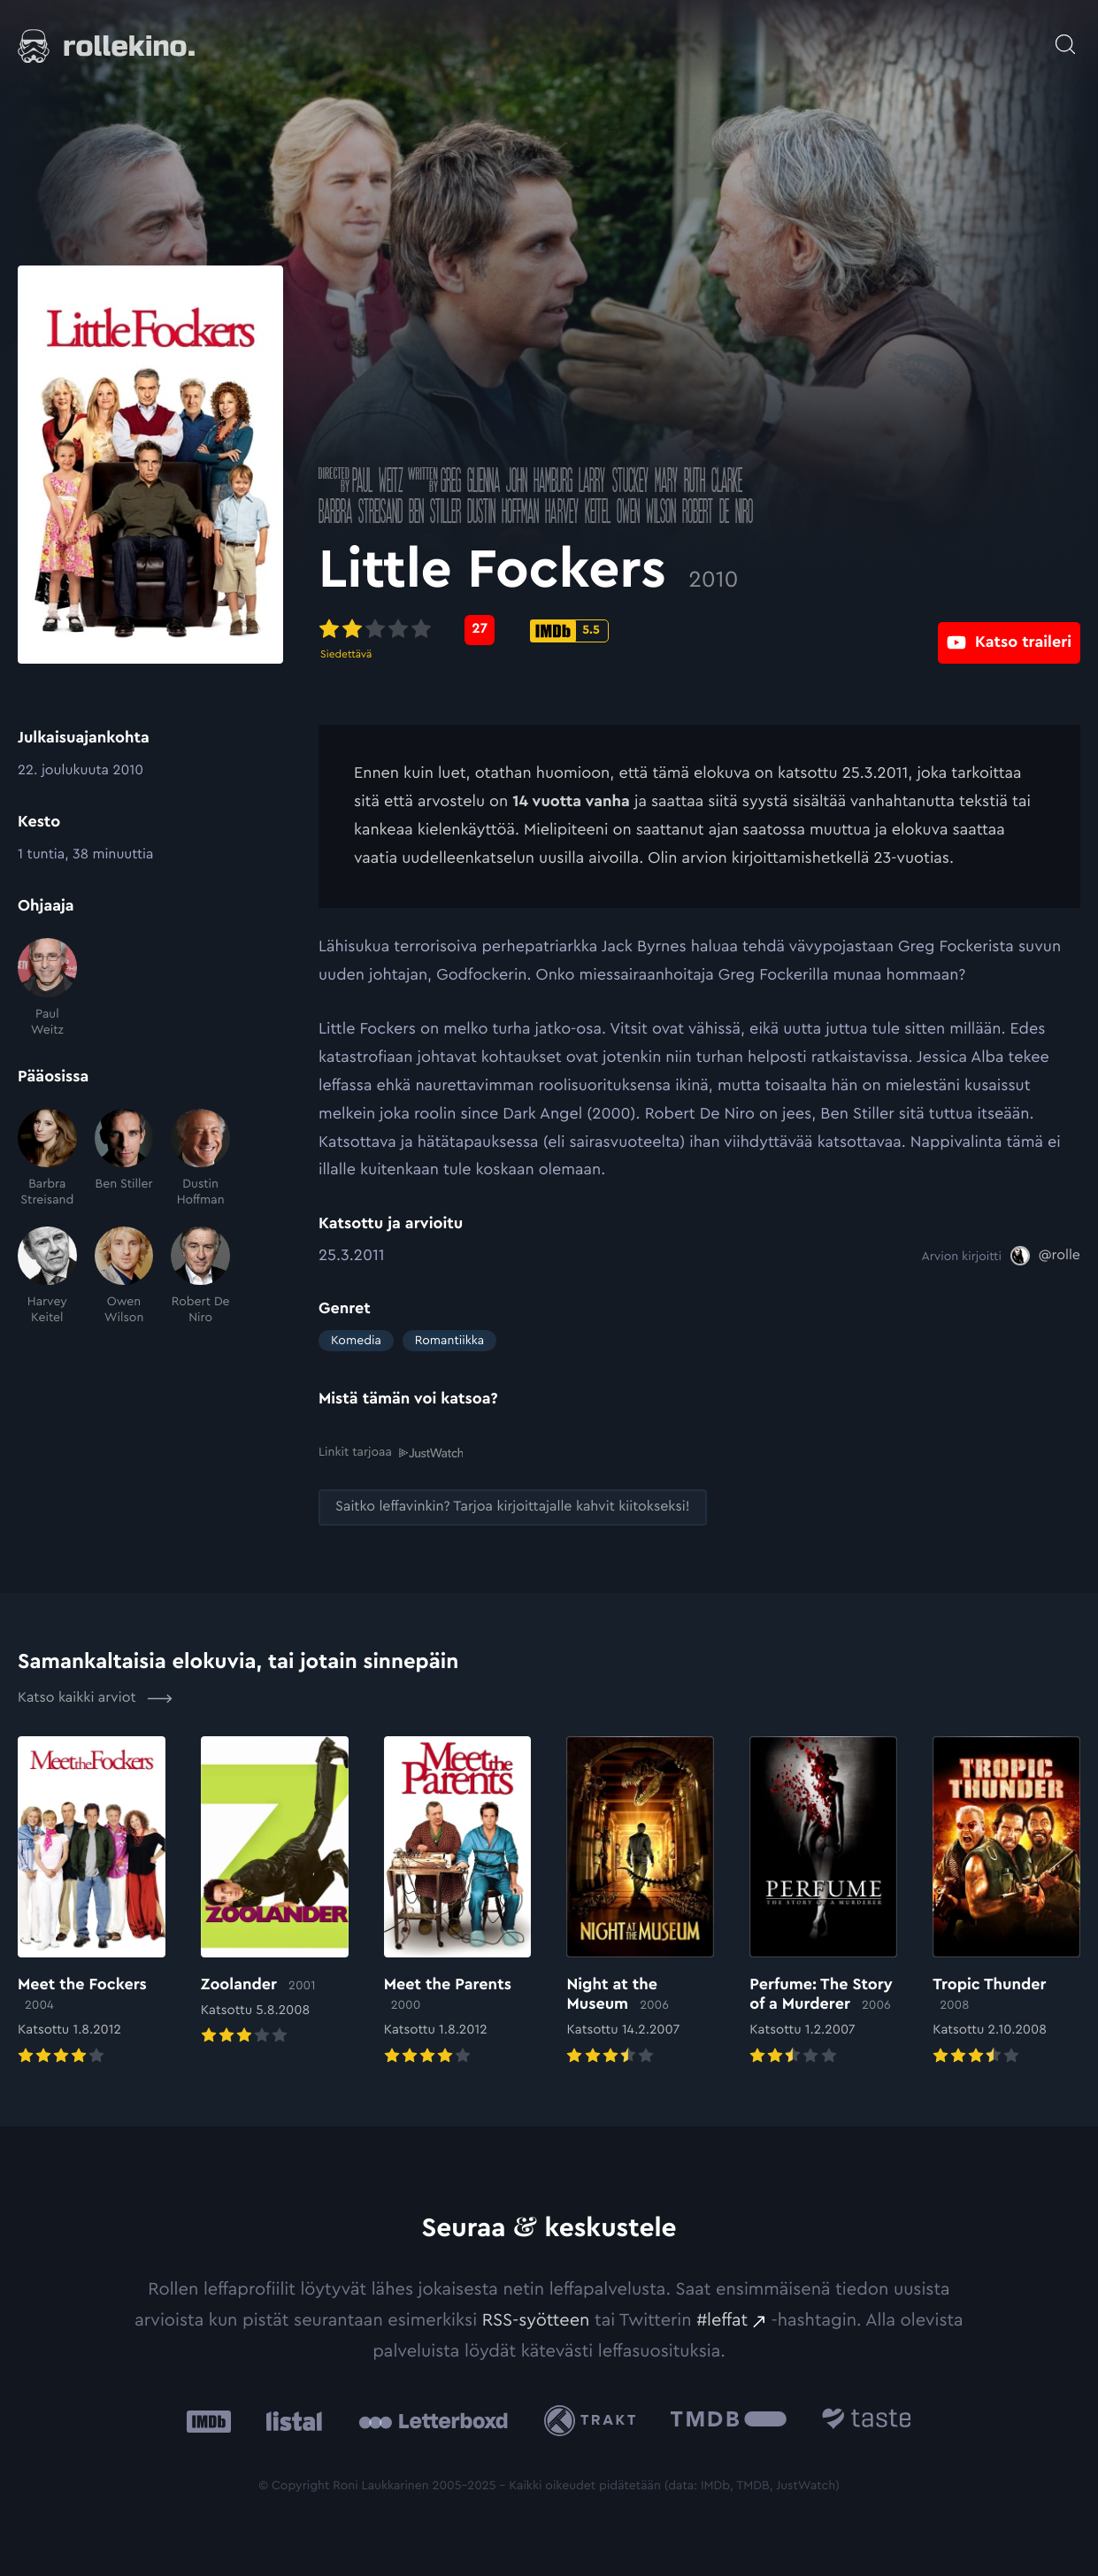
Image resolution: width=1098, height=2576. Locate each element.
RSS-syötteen (536, 2319)
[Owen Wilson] (124, 1276)
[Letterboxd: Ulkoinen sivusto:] (433, 2420)
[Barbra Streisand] (47, 1159)
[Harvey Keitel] (47, 1276)
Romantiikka (449, 1340)
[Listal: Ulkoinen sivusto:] (290, 2420)
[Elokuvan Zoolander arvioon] (275, 1891)
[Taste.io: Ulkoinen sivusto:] (866, 2420)
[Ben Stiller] (124, 1159)
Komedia (356, 1340)
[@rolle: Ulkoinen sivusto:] (1045, 1255)
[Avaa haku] (1065, 35)
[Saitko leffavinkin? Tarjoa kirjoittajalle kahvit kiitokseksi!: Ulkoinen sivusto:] (513, 1506)
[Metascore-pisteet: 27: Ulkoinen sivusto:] (480, 630)
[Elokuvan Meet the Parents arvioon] (458, 1901)
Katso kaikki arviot (95, 1697)
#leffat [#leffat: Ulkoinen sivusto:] (722, 2319)
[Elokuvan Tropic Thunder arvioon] (1006, 1901)
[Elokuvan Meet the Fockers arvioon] (91, 1901)
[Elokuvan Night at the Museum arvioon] (640, 1901)
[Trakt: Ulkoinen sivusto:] (594, 2419)
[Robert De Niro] (200, 1276)
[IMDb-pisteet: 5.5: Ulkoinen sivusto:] (569, 630)
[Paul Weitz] (47, 988)
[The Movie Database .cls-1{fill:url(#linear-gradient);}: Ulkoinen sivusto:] (728, 2420)
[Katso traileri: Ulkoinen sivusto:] (1009, 629)
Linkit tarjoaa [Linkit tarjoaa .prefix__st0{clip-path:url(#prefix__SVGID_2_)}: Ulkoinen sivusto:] (391, 1451)
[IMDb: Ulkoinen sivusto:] (209, 2420)
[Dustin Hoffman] (200, 1159)
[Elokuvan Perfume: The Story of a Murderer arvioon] (823, 1901)
